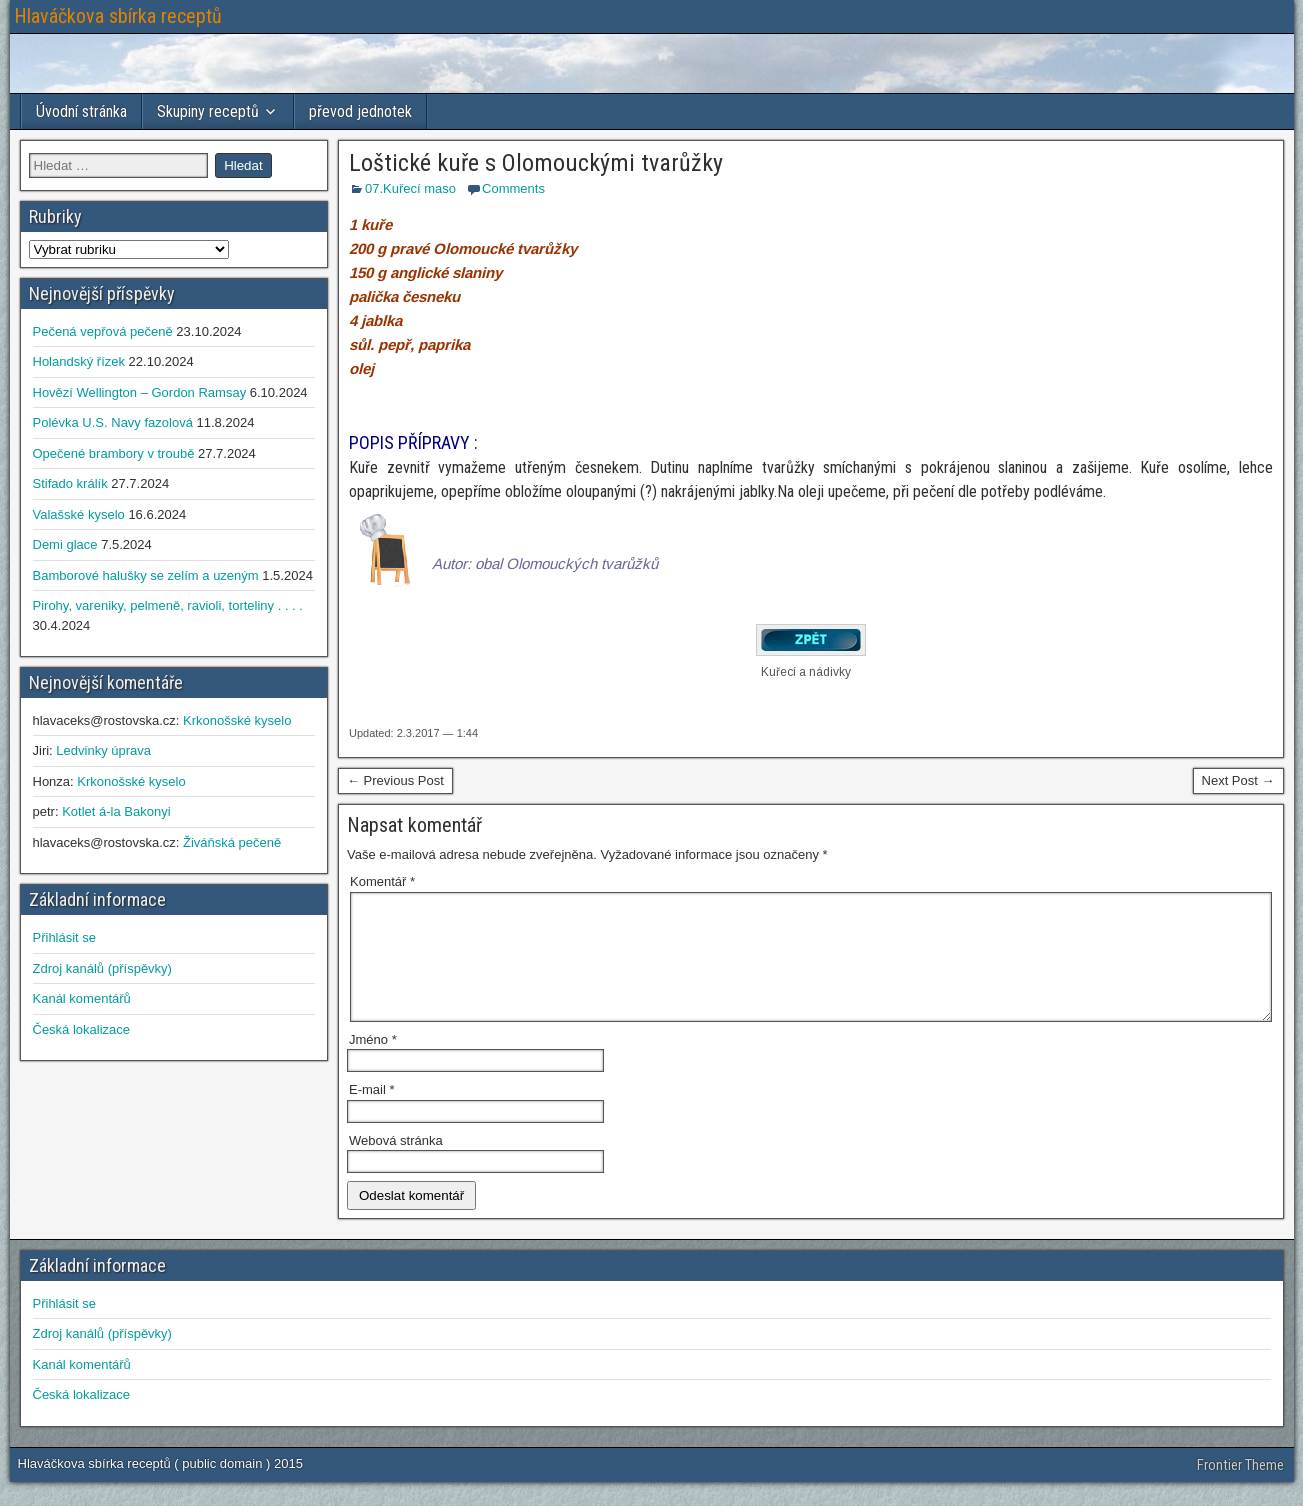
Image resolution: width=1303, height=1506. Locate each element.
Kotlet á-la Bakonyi (116, 811)
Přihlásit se (65, 937)
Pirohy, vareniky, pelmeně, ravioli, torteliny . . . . (168, 605)
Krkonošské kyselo (237, 720)
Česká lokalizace (82, 1029)
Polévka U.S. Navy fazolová (113, 422)
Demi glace (65, 544)
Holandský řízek (79, 361)
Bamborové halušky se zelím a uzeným (146, 575)
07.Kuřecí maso (410, 188)
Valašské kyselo (79, 514)
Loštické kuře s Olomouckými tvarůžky (536, 163)
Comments (513, 188)
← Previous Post (395, 780)
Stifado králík (70, 483)
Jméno (373, 1063)
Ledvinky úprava (103, 750)
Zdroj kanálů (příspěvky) (102, 968)
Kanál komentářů (82, 998)
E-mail (372, 1113)
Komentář (382, 881)
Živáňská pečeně (232, 842)
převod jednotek (360, 111)
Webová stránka (396, 1164)
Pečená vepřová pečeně (103, 331)
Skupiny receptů (208, 111)
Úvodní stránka (81, 111)
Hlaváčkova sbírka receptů (118, 16)
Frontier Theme (1240, 1489)
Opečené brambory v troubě (114, 453)
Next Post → (1238, 780)
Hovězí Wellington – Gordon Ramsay (140, 392)
